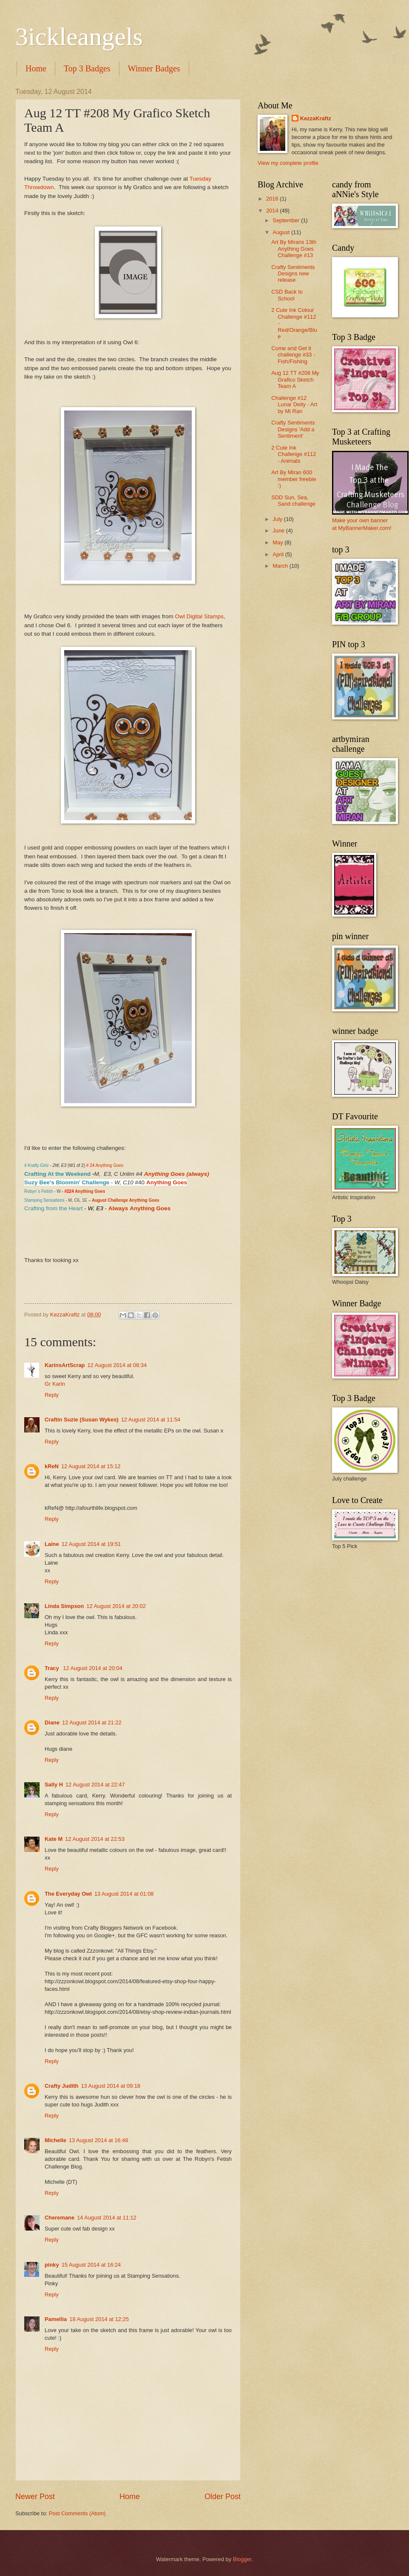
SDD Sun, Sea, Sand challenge (293, 500)
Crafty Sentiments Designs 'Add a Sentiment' (293, 429)
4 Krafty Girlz (37, 1165)
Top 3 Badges (87, 68)
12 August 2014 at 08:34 (117, 1365)
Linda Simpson (64, 1606)
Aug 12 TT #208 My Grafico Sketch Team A (295, 379)
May (278, 542)
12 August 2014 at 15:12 (91, 1466)
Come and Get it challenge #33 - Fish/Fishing (293, 355)
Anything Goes (110, 1165)
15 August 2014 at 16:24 (91, 2265)
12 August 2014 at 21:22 (92, 1722)
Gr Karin (55, 1384)
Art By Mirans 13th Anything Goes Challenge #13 (293, 248)
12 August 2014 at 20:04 (92, 1668)
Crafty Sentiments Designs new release (293, 273)
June (279, 530)
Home (36, 68)
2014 (273, 210)
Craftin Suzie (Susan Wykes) (82, 1419)
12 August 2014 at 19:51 (91, 1544)
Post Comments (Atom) (77, 2513)
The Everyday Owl (68, 1894)
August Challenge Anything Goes (125, 1200)
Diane (52, 1722)
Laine (52, 1544)
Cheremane (59, 2217)
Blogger (242, 2559)
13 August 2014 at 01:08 (124, 1894)
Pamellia (56, 2319)
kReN (52, 1466)
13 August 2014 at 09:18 (110, 2086)
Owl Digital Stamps (199, 616)
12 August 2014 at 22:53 (95, 1839)
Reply (52, 1395)
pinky (52, 2265)
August (282, 232)
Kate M (53, 1839)
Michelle (55, 2140)
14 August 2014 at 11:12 (106, 2217)
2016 (273, 198)
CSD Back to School (287, 295)
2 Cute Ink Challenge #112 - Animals (293, 454)
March (281, 566)
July (278, 519)
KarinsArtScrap (65, 1365)
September (287, 220)
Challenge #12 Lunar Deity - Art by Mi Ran (294, 404)
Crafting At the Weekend (57, 1174)
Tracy (52, 1668)
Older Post (222, 2496)
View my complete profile (288, 163)
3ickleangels (79, 37)
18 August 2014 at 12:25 (99, 2319)
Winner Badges (154, 68)
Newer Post (35, 2496)
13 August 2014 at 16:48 (98, 2140)
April (279, 554)
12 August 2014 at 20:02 (116, 1606)
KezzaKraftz (315, 118)
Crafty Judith (61, 2086)
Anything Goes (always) (176, 1174)
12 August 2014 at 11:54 (151, 1419)
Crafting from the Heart (53, 1208)
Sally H (54, 1784)
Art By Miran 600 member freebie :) (293, 479)
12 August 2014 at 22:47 (95, 1784)
